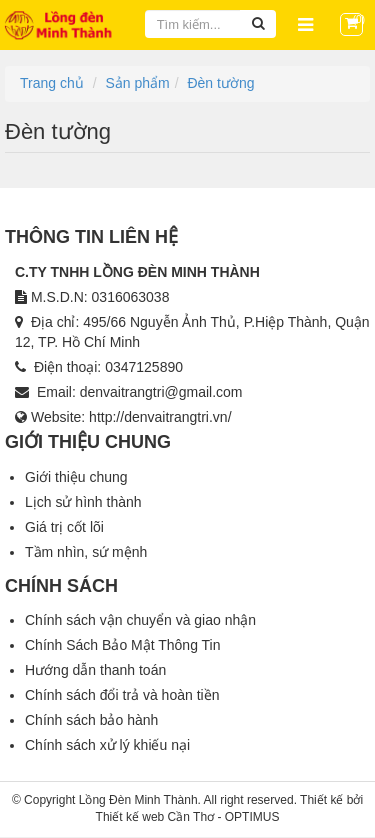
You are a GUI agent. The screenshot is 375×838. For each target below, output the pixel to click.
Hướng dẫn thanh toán (95, 670)
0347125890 (144, 367)
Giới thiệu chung (76, 477)
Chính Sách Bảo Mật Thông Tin (123, 645)
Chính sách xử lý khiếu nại (107, 745)
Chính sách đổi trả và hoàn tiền (122, 695)
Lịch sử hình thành (83, 502)
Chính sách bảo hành (91, 720)
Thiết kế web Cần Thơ (155, 817)
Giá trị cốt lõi (64, 527)
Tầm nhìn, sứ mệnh (86, 552)
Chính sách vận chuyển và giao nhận (140, 620)
